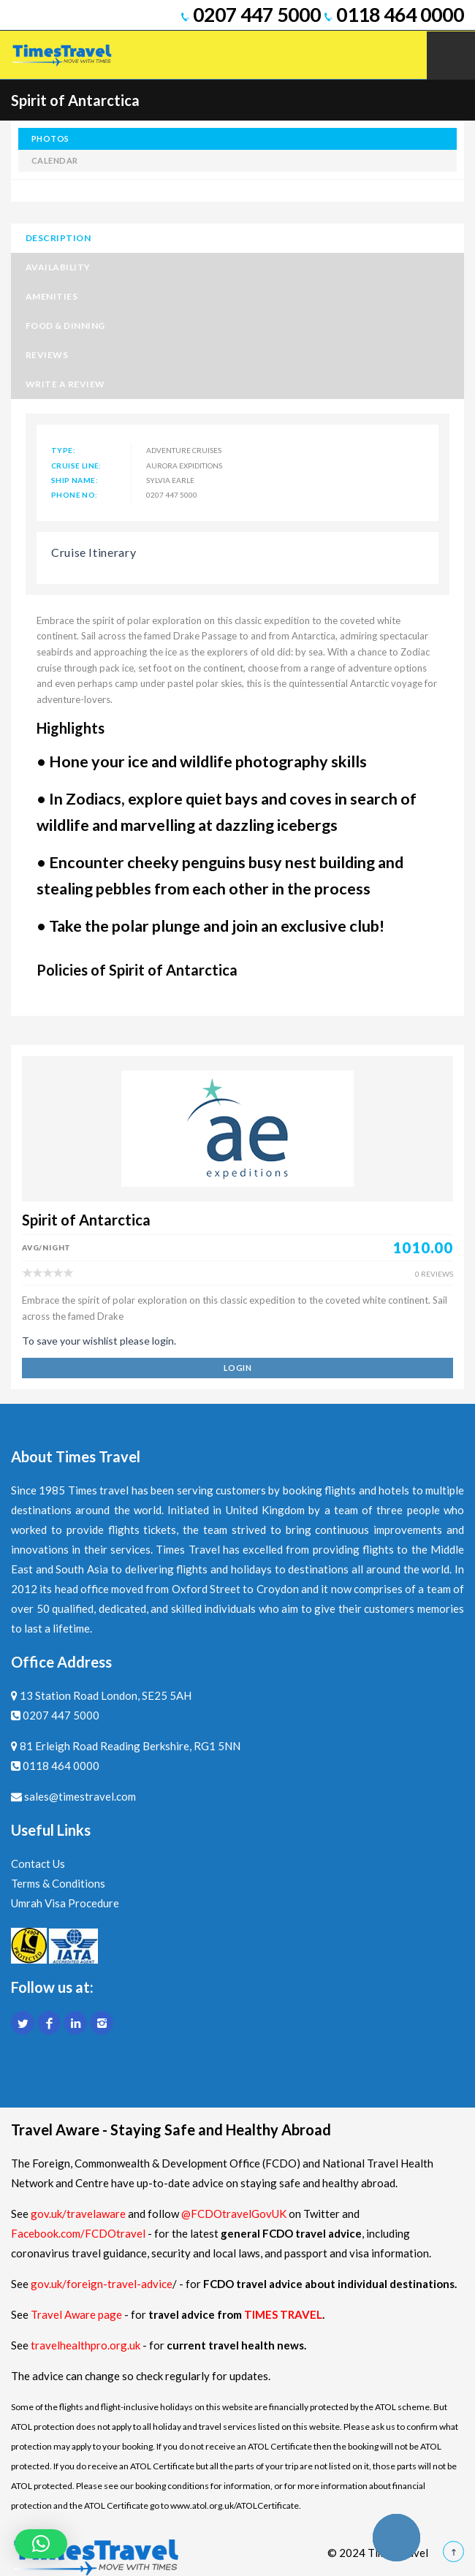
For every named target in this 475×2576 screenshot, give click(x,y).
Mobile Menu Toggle (451, 55)
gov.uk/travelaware (78, 2213)
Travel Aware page (76, 2314)
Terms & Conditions (58, 1883)
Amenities (51, 296)
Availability (58, 267)
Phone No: (74, 494)
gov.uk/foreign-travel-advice (101, 2283)
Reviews (47, 354)
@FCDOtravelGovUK (233, 2213)
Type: (63, 450)
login (237, 1367)
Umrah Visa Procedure (65, 1903)
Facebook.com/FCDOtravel (78, 2233)
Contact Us (38, 1863)
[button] (41, 2543)
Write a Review (65, 384)
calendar (54, 160)
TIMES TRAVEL (283, 2314)
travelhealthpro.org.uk (86, 2345)
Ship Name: (74, 480)
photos (50, 138)
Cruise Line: (76, 465)
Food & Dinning (65, 325)
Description (58, 237)
